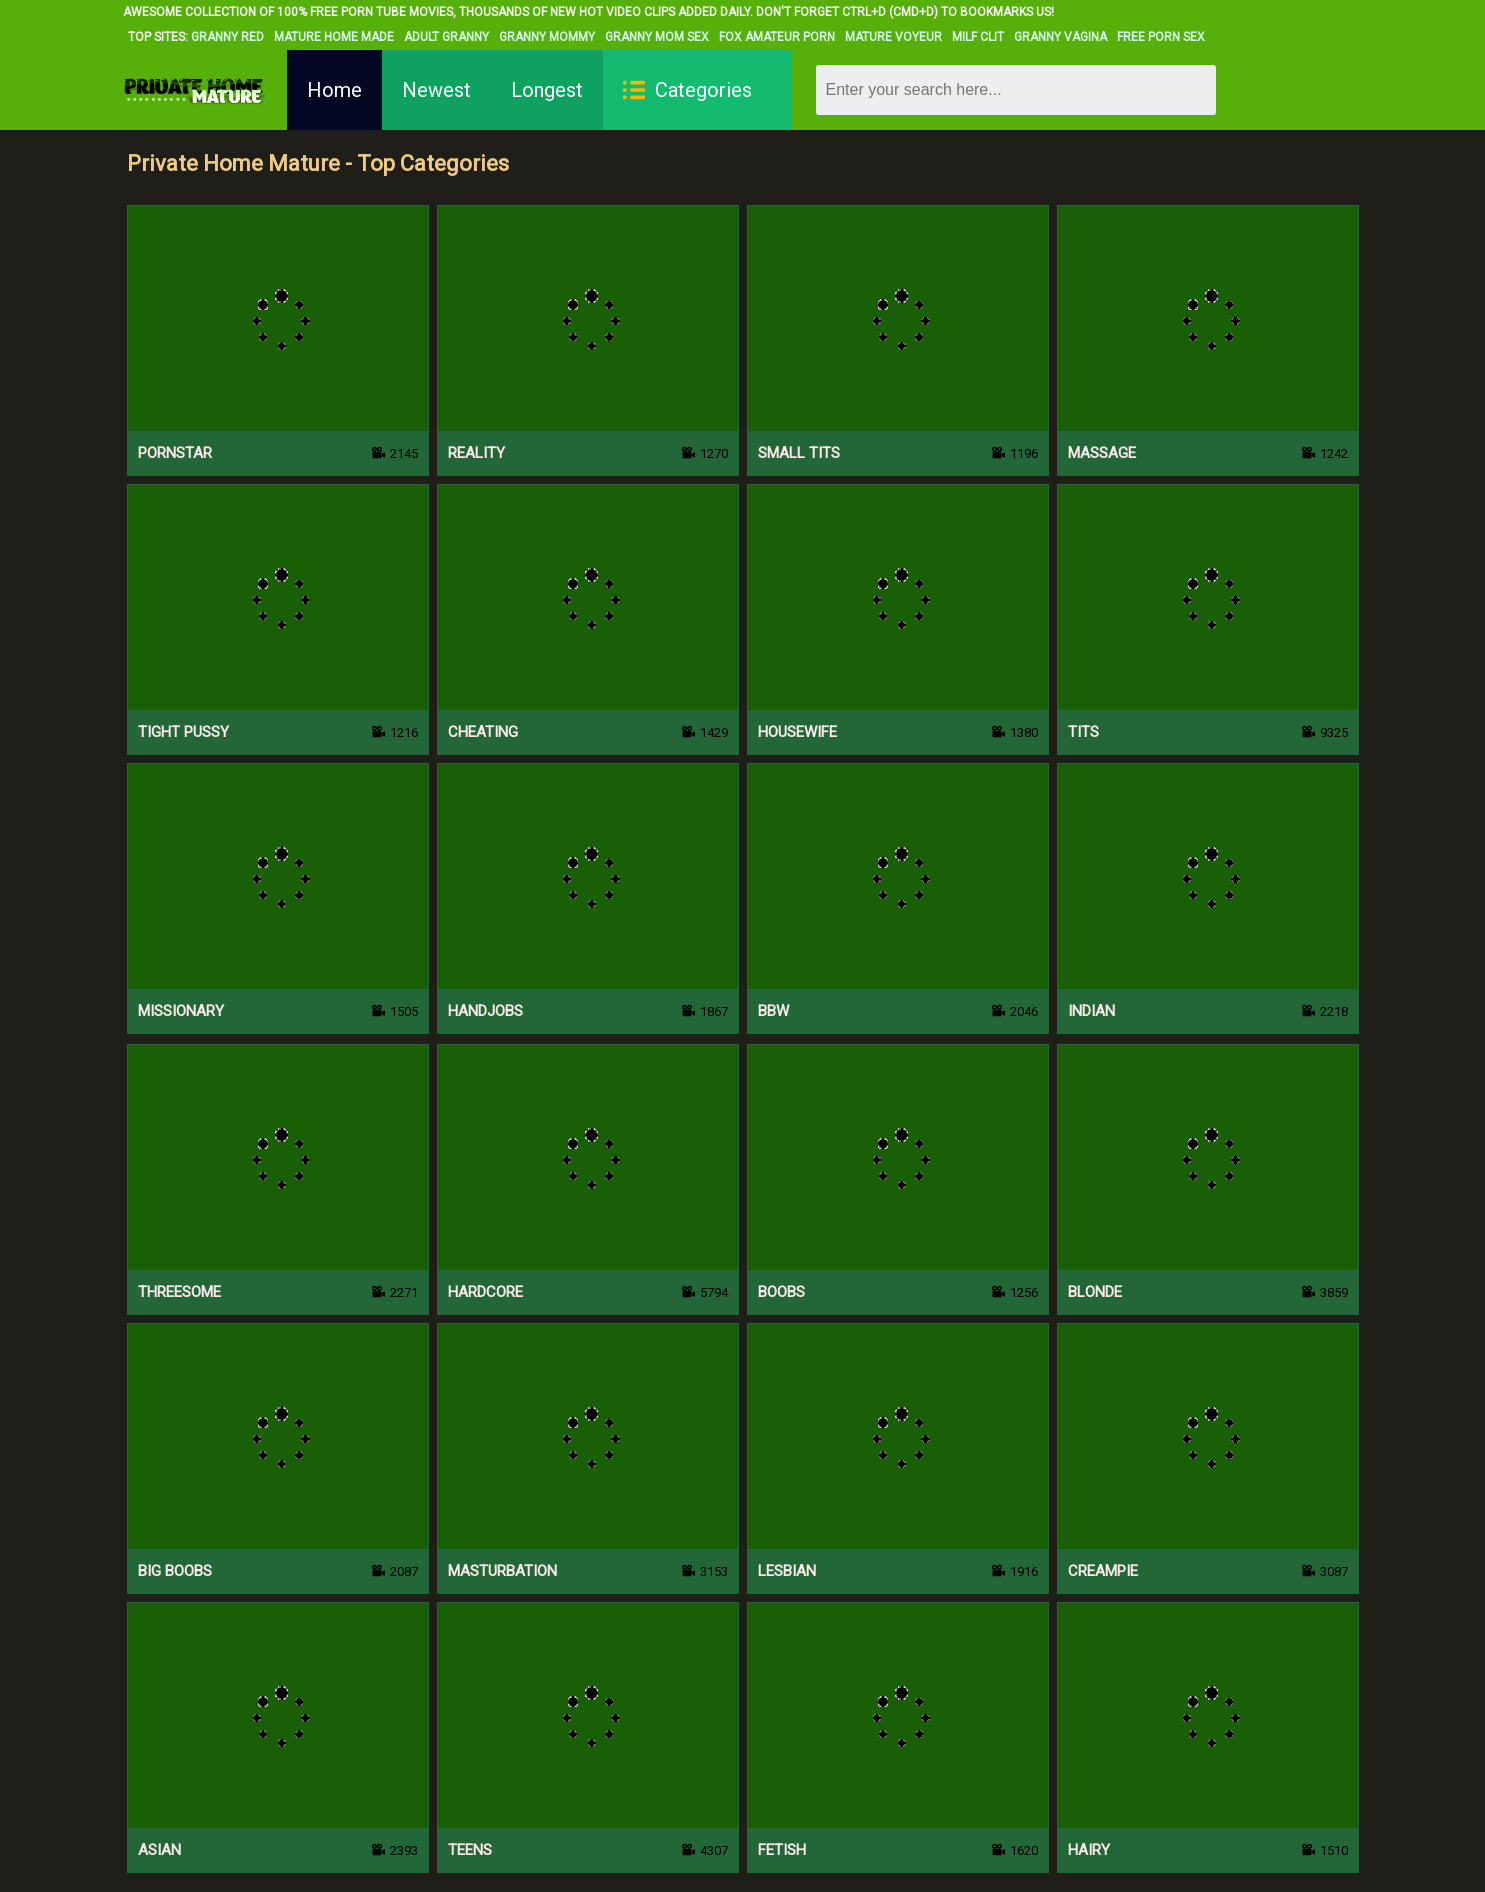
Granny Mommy (547, 37)
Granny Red (227, 37)
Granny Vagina (1060, 37)
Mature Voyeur (893, 37)
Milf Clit (978, 37)
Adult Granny (446, 37)
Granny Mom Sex (657, 37)
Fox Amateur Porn (777, 37)
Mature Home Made (334, 37)
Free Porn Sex (1161, 37)
